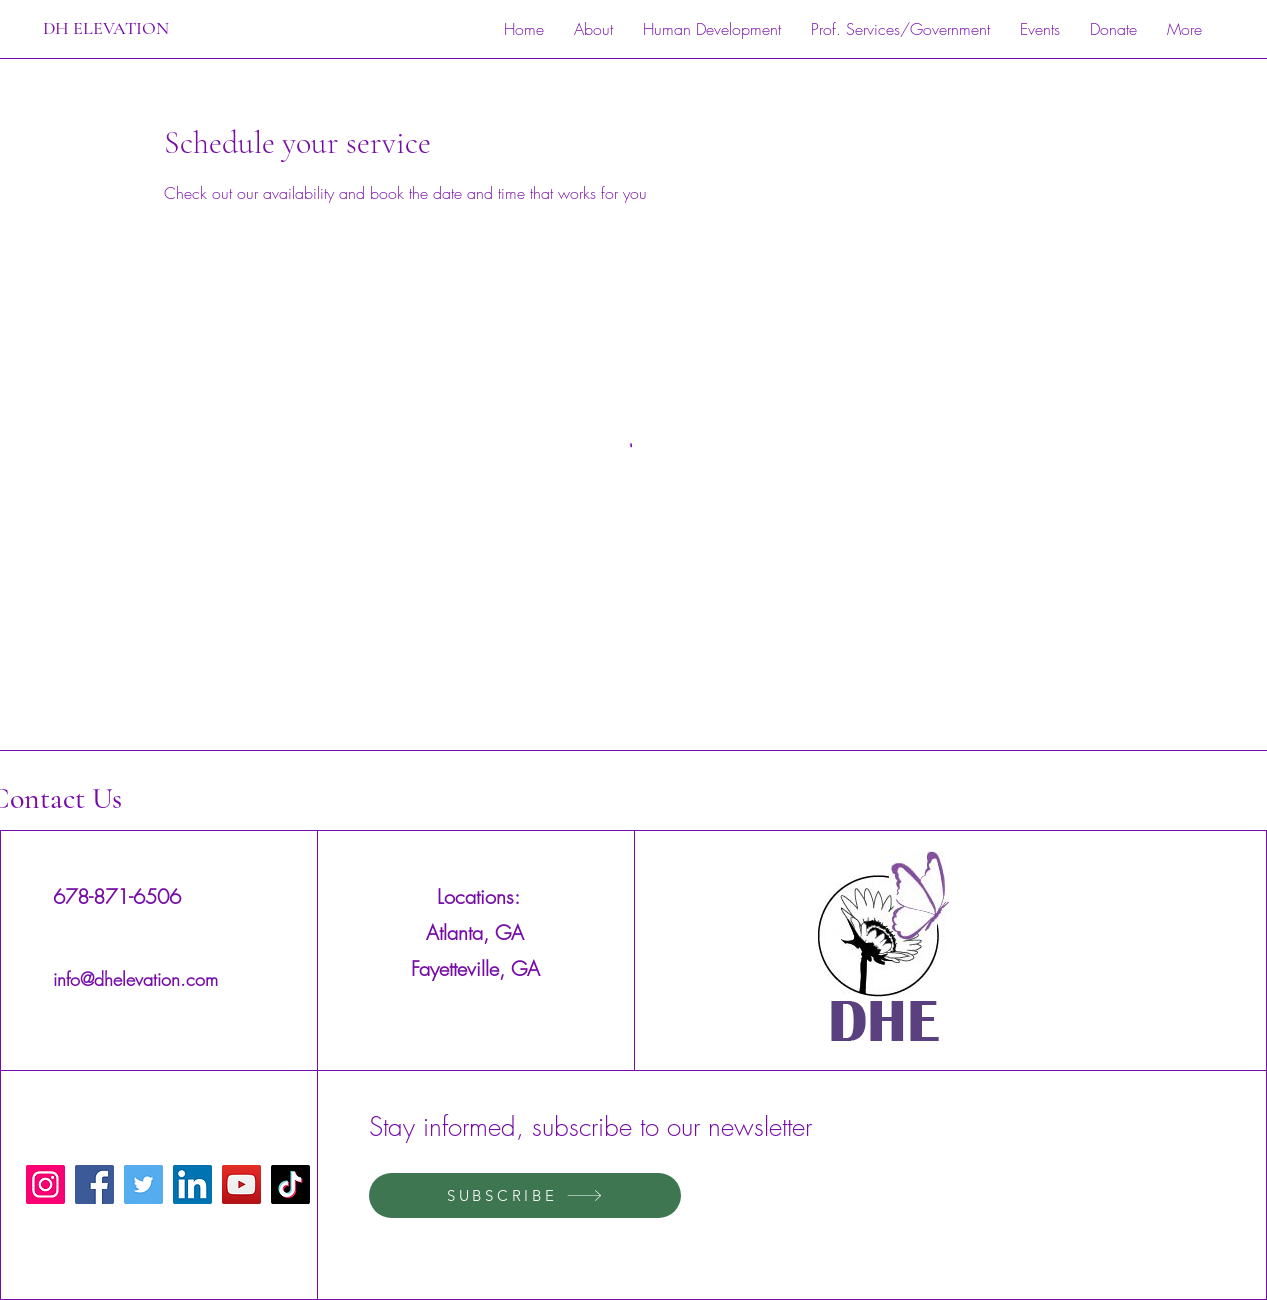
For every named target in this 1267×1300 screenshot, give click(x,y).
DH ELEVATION (106, 28)
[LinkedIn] (192, 1184)
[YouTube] (241, 1184)
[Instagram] (45, 1184)
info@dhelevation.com (135, 979)
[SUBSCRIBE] (525, 1195)
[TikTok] (290, 1184)
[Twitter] (143, 1184)
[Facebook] (94, 1184)
